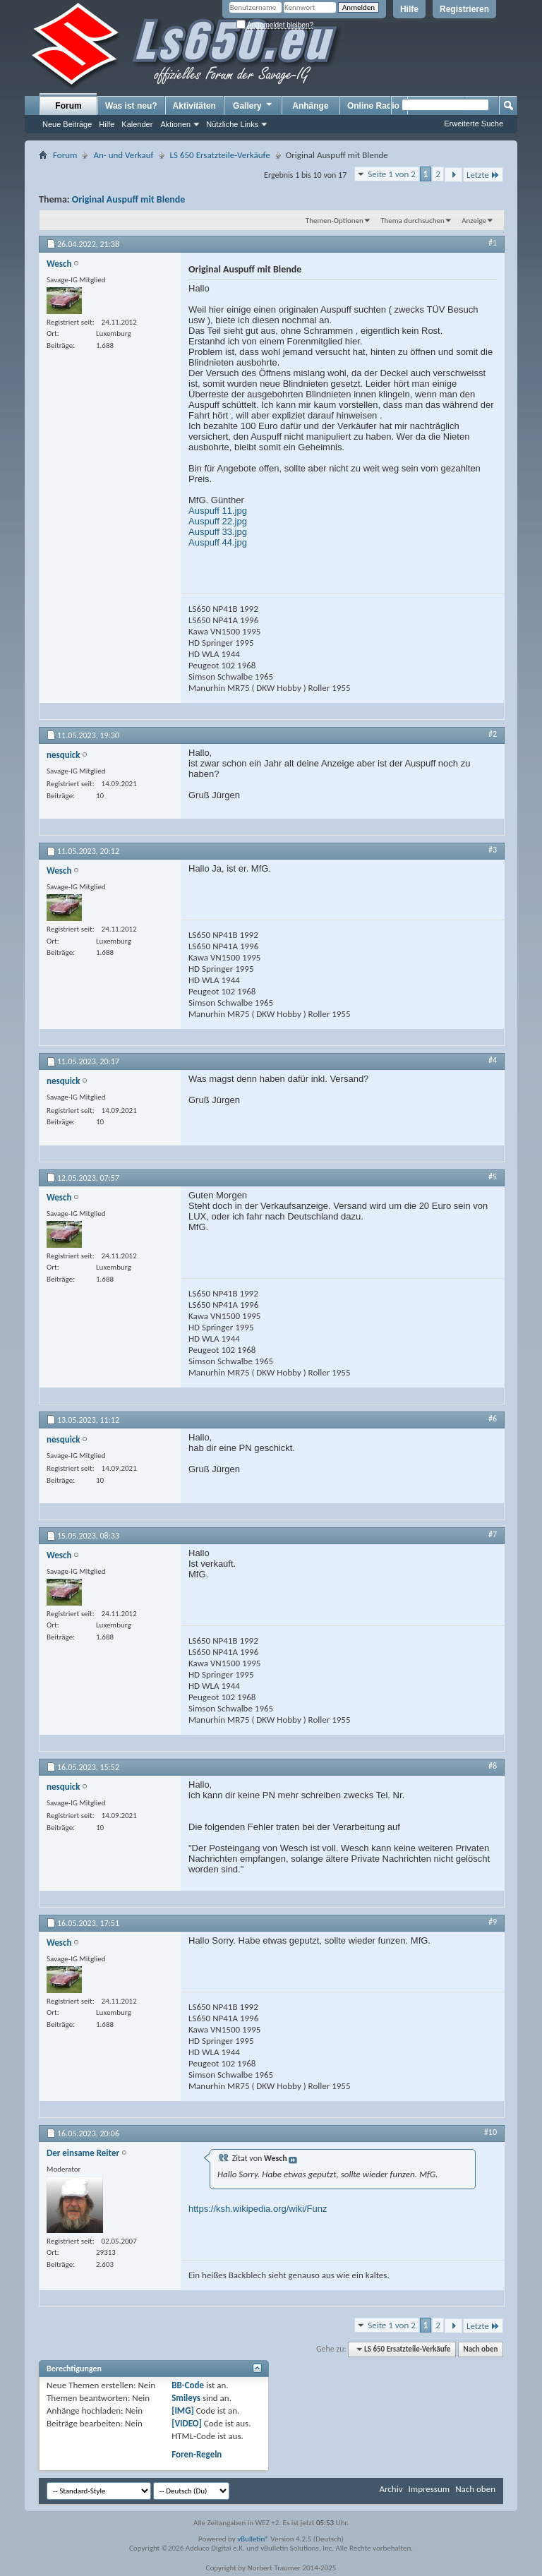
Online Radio (373, 106)
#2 (492, 734)
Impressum (429, 2489)
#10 (490, 2132)
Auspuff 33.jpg (217, 531)
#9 (492, 1922)
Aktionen (175, 124)
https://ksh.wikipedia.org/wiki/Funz (257, 2208)
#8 (492, 1766)
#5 (492, 1176)
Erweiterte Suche (473, 123)
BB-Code (187, 2385)
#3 (492, 850)
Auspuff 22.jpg (217, 521)
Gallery (253, 105)
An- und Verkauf (123, 155)
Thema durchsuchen (412, 220)
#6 (492, 1419)
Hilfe (409, 9)
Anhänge (310, 106)
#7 (492, 1534)
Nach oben (480, 2349)
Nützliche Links (232, 124)
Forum (68, 106)
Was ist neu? (131, 106)
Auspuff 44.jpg (217, 542)
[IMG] (182, 2410)
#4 (492, 1060)
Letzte (483, 174)
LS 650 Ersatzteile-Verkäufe (220, 155)
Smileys (185, 2398)
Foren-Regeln (196, 2454)
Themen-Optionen (334, 220)
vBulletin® (253, 2539)
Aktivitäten (194, 106)
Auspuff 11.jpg (217, 510)
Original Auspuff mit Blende (128, 199)
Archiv (390, 2489)
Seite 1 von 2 (392, 174)
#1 (492, 243)
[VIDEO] (186, 2423)
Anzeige (474, 220)
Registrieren (464, 9)
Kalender (136, 124)
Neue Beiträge (67, 124)
